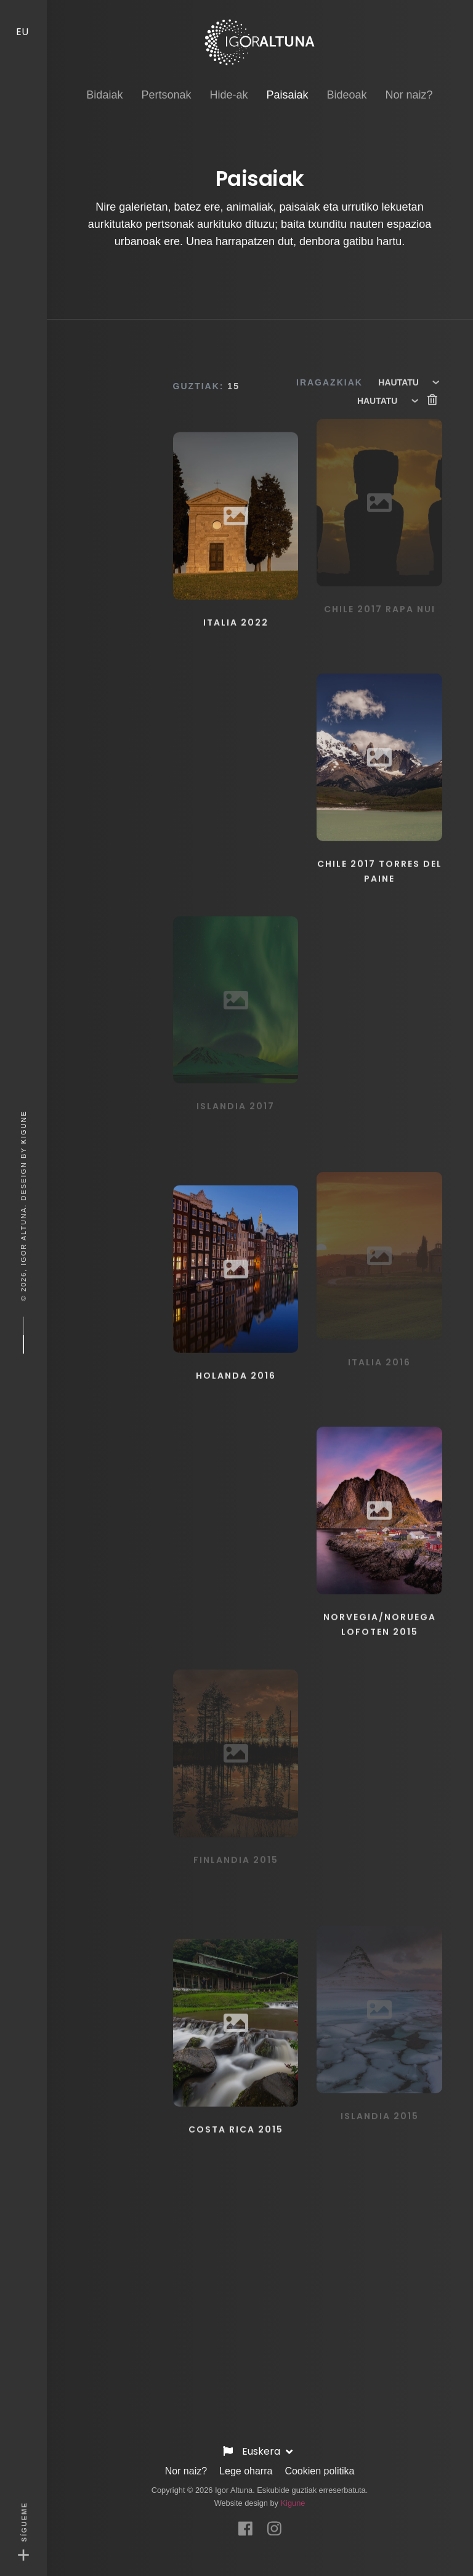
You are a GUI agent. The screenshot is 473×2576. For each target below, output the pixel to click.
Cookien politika (319, 2465)
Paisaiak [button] (287, 82)
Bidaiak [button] (104, 83)
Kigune (23, 1127)
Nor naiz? (186, 2465)
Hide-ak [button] (228, 83)
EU (23, 19)
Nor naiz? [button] (409, 83)
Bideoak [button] (347, 83)
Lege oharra (245, 2465)
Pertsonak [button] (166, 83)
